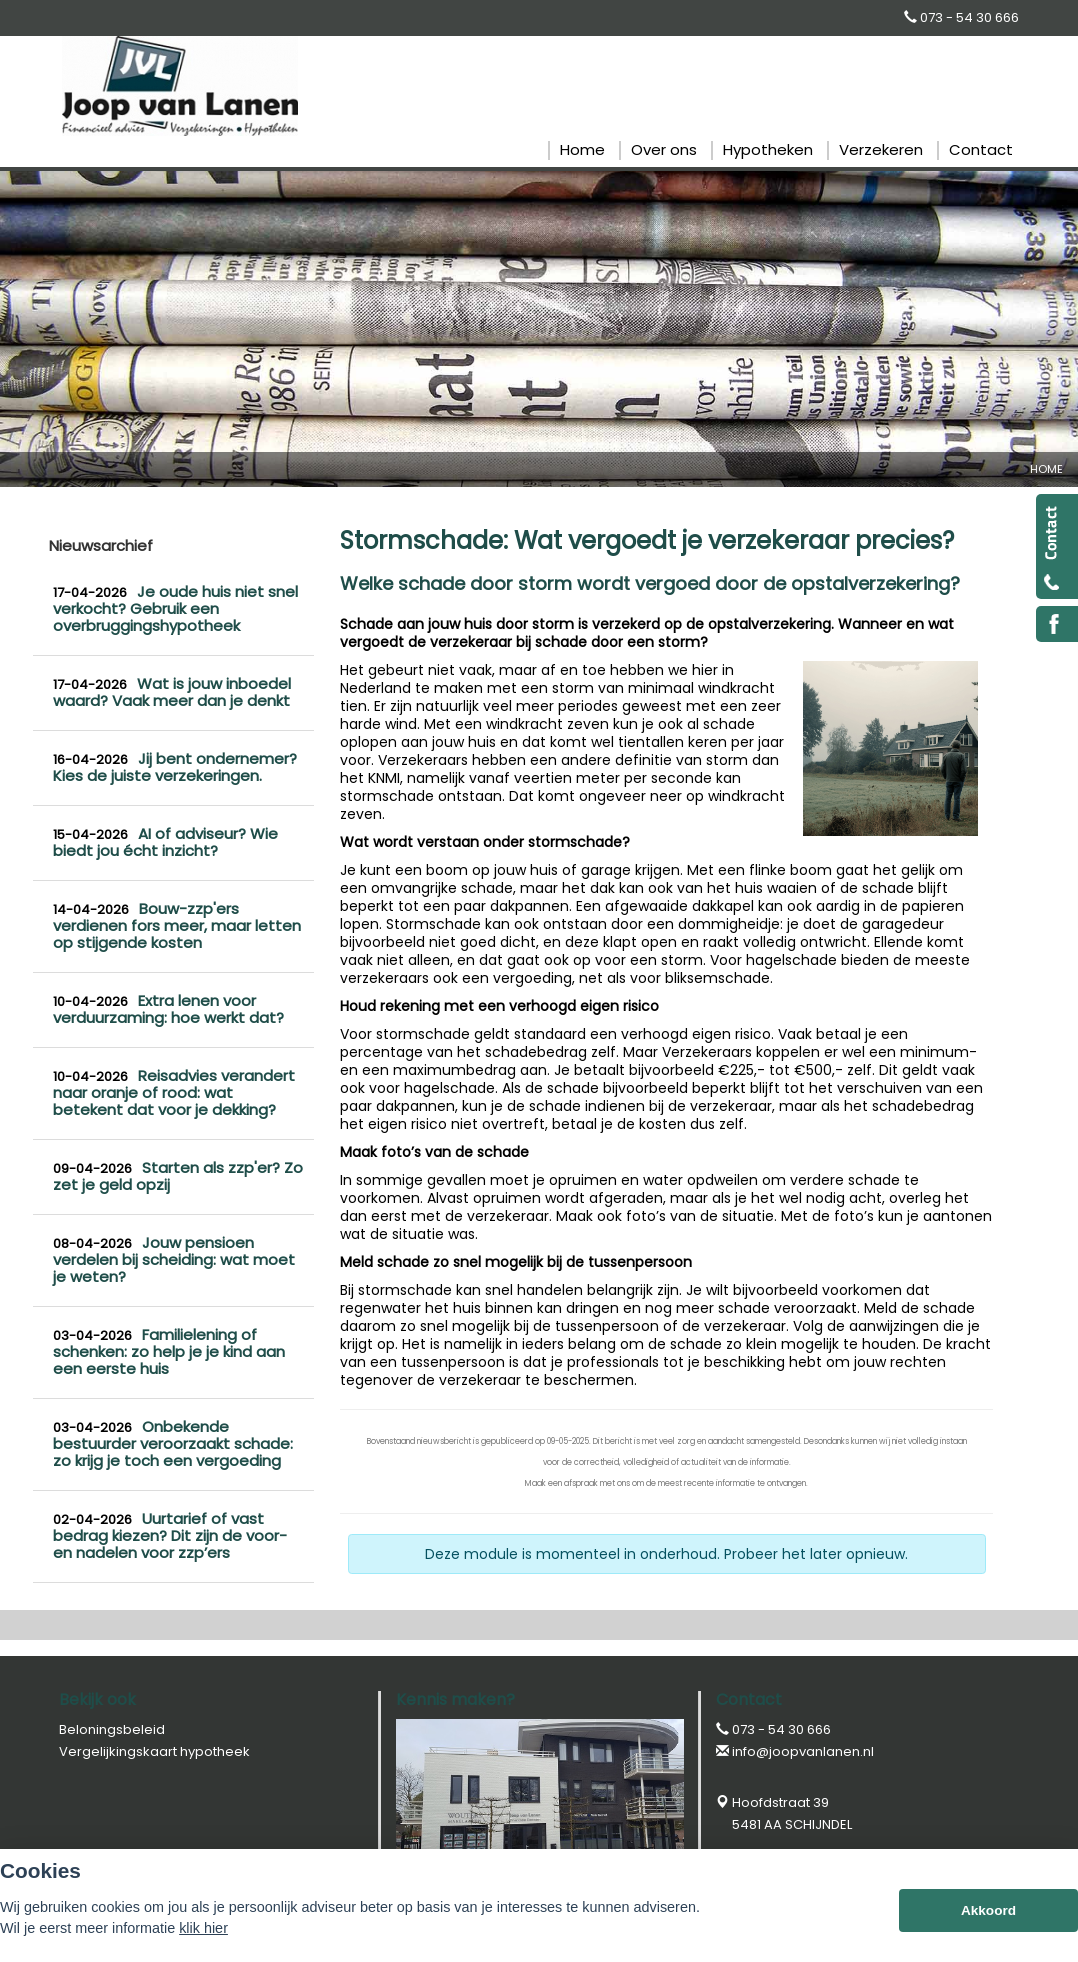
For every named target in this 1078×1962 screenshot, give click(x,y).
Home (1046, 469)
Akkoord (988, 1910)
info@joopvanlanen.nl (803, 1751)
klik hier (203, 1928)
